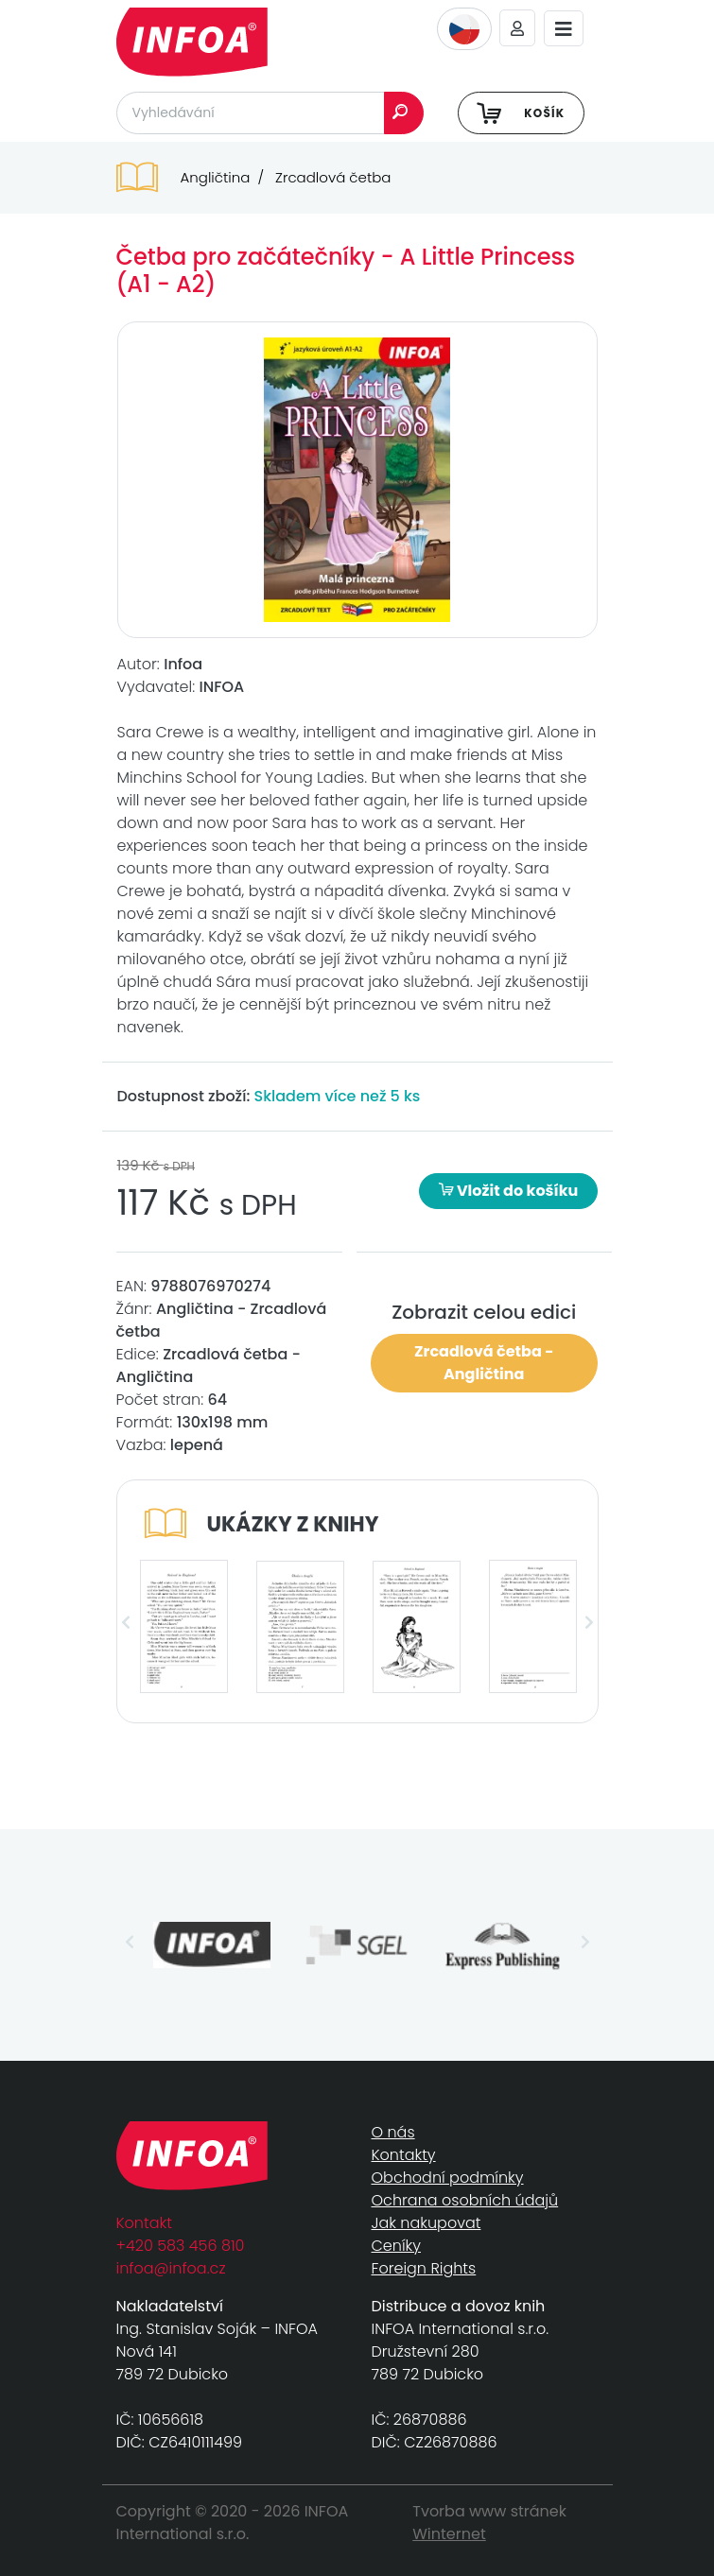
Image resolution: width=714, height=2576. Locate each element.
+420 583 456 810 (180, 2245)
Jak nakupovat (426, 2223)
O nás (393, 2132)
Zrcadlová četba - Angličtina (483, 1362)
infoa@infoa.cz (171, 2268)
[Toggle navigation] (563, 29)
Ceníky (396, 2245)
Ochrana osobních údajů (465, 2200)
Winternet (449, 2534)
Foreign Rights (424, 2268)
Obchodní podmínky (448, 2177)
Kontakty (404, 2155)
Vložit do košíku (509, 1191)
